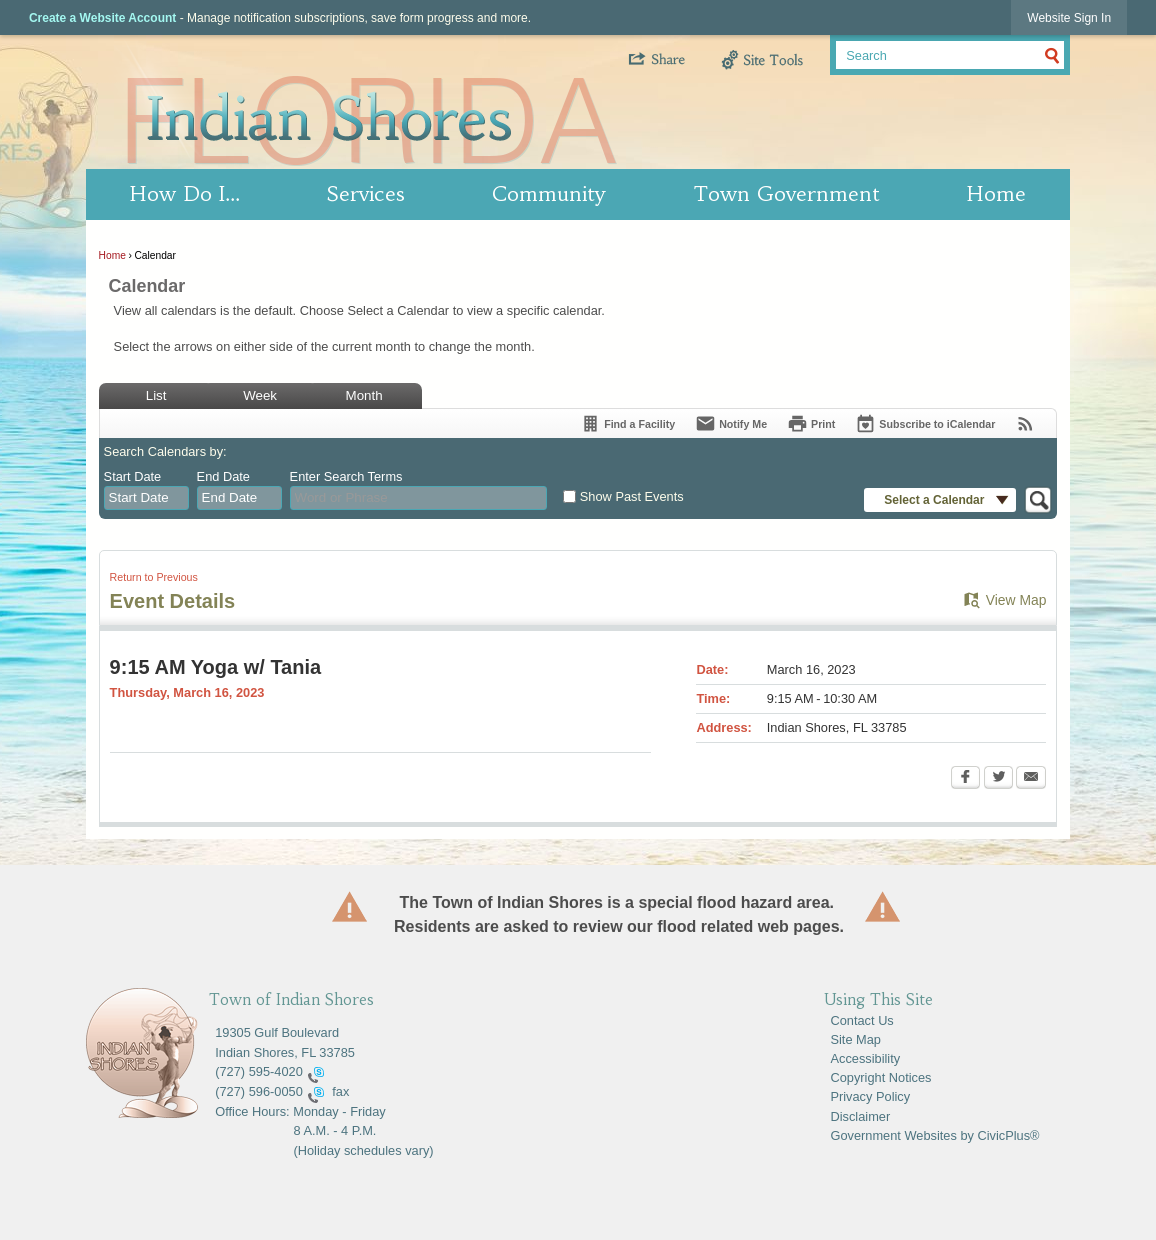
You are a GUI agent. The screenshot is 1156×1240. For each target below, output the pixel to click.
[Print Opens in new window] (811, 423)
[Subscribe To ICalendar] (925, 423)
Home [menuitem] (996, 194)
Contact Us (861, 1020)
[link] (1069, 17)
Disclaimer (860, 1116)
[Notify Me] (731, 423)
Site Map (855, 1039)
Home (112, 255)
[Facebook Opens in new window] (965, 779)
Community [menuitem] (548, 194)
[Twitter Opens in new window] (998, 779)
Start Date (133, 476)
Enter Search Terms (346, 476)
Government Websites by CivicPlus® (934, 1135)
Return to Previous (154, 577)
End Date (223, 476)
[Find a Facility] (627, 423)
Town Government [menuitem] (786, 194)
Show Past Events (632, 496)
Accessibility (865, 1058)
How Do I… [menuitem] (185, 194)
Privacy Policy (870, 1096)
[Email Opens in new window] (1031, 779)
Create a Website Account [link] (102, 18)
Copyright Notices (880, 1077)
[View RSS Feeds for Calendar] (1025, 423)
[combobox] (146, 498)
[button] (673, 52)
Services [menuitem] (366, 194)
